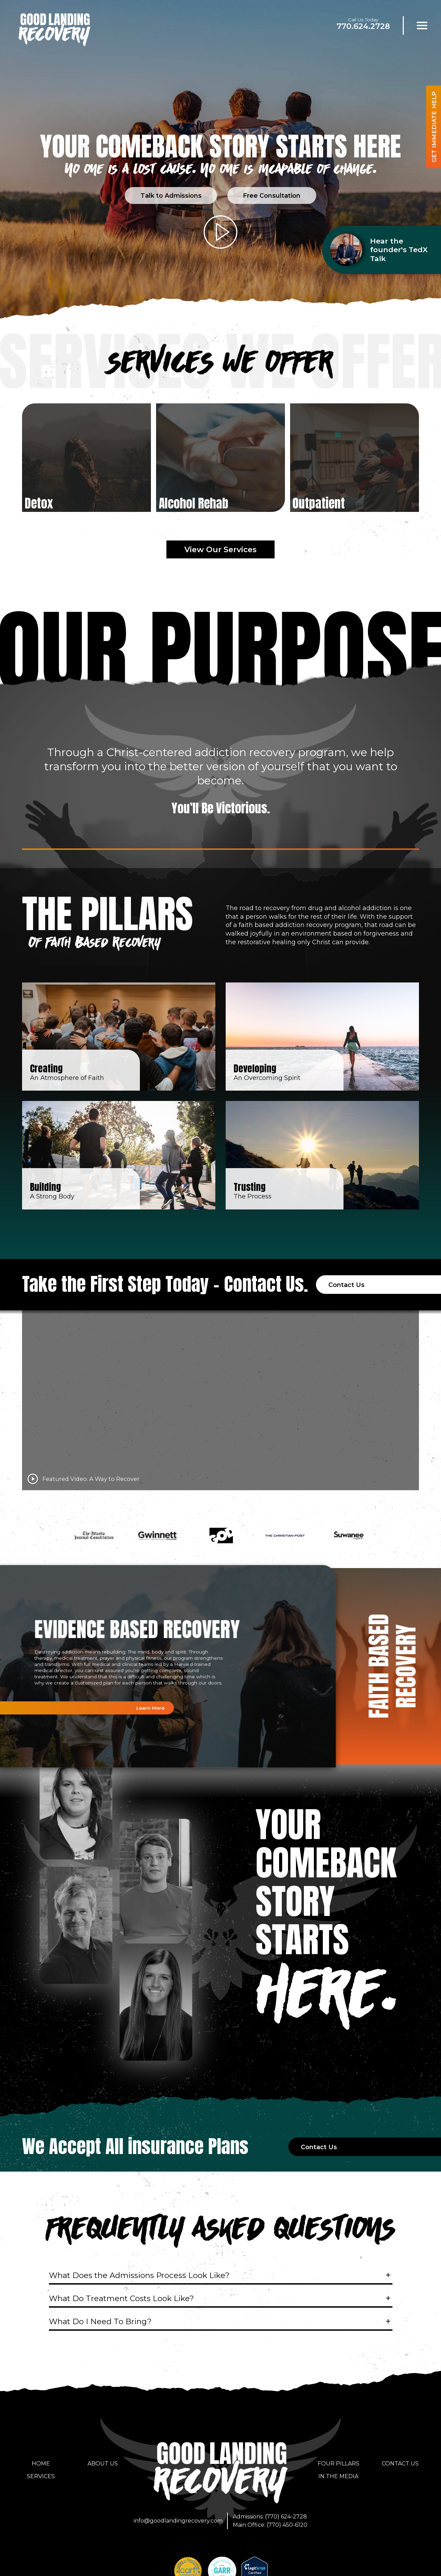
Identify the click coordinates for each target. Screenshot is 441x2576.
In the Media (338, 2473)
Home (41, 2460)
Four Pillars (338, 2460)
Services (41, 2473)
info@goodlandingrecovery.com (178, 2518)
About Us (103, 2460)
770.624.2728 (363, 26)
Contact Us (400, 2460)
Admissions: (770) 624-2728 (270, 2514)
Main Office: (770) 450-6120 (270, 2522)
